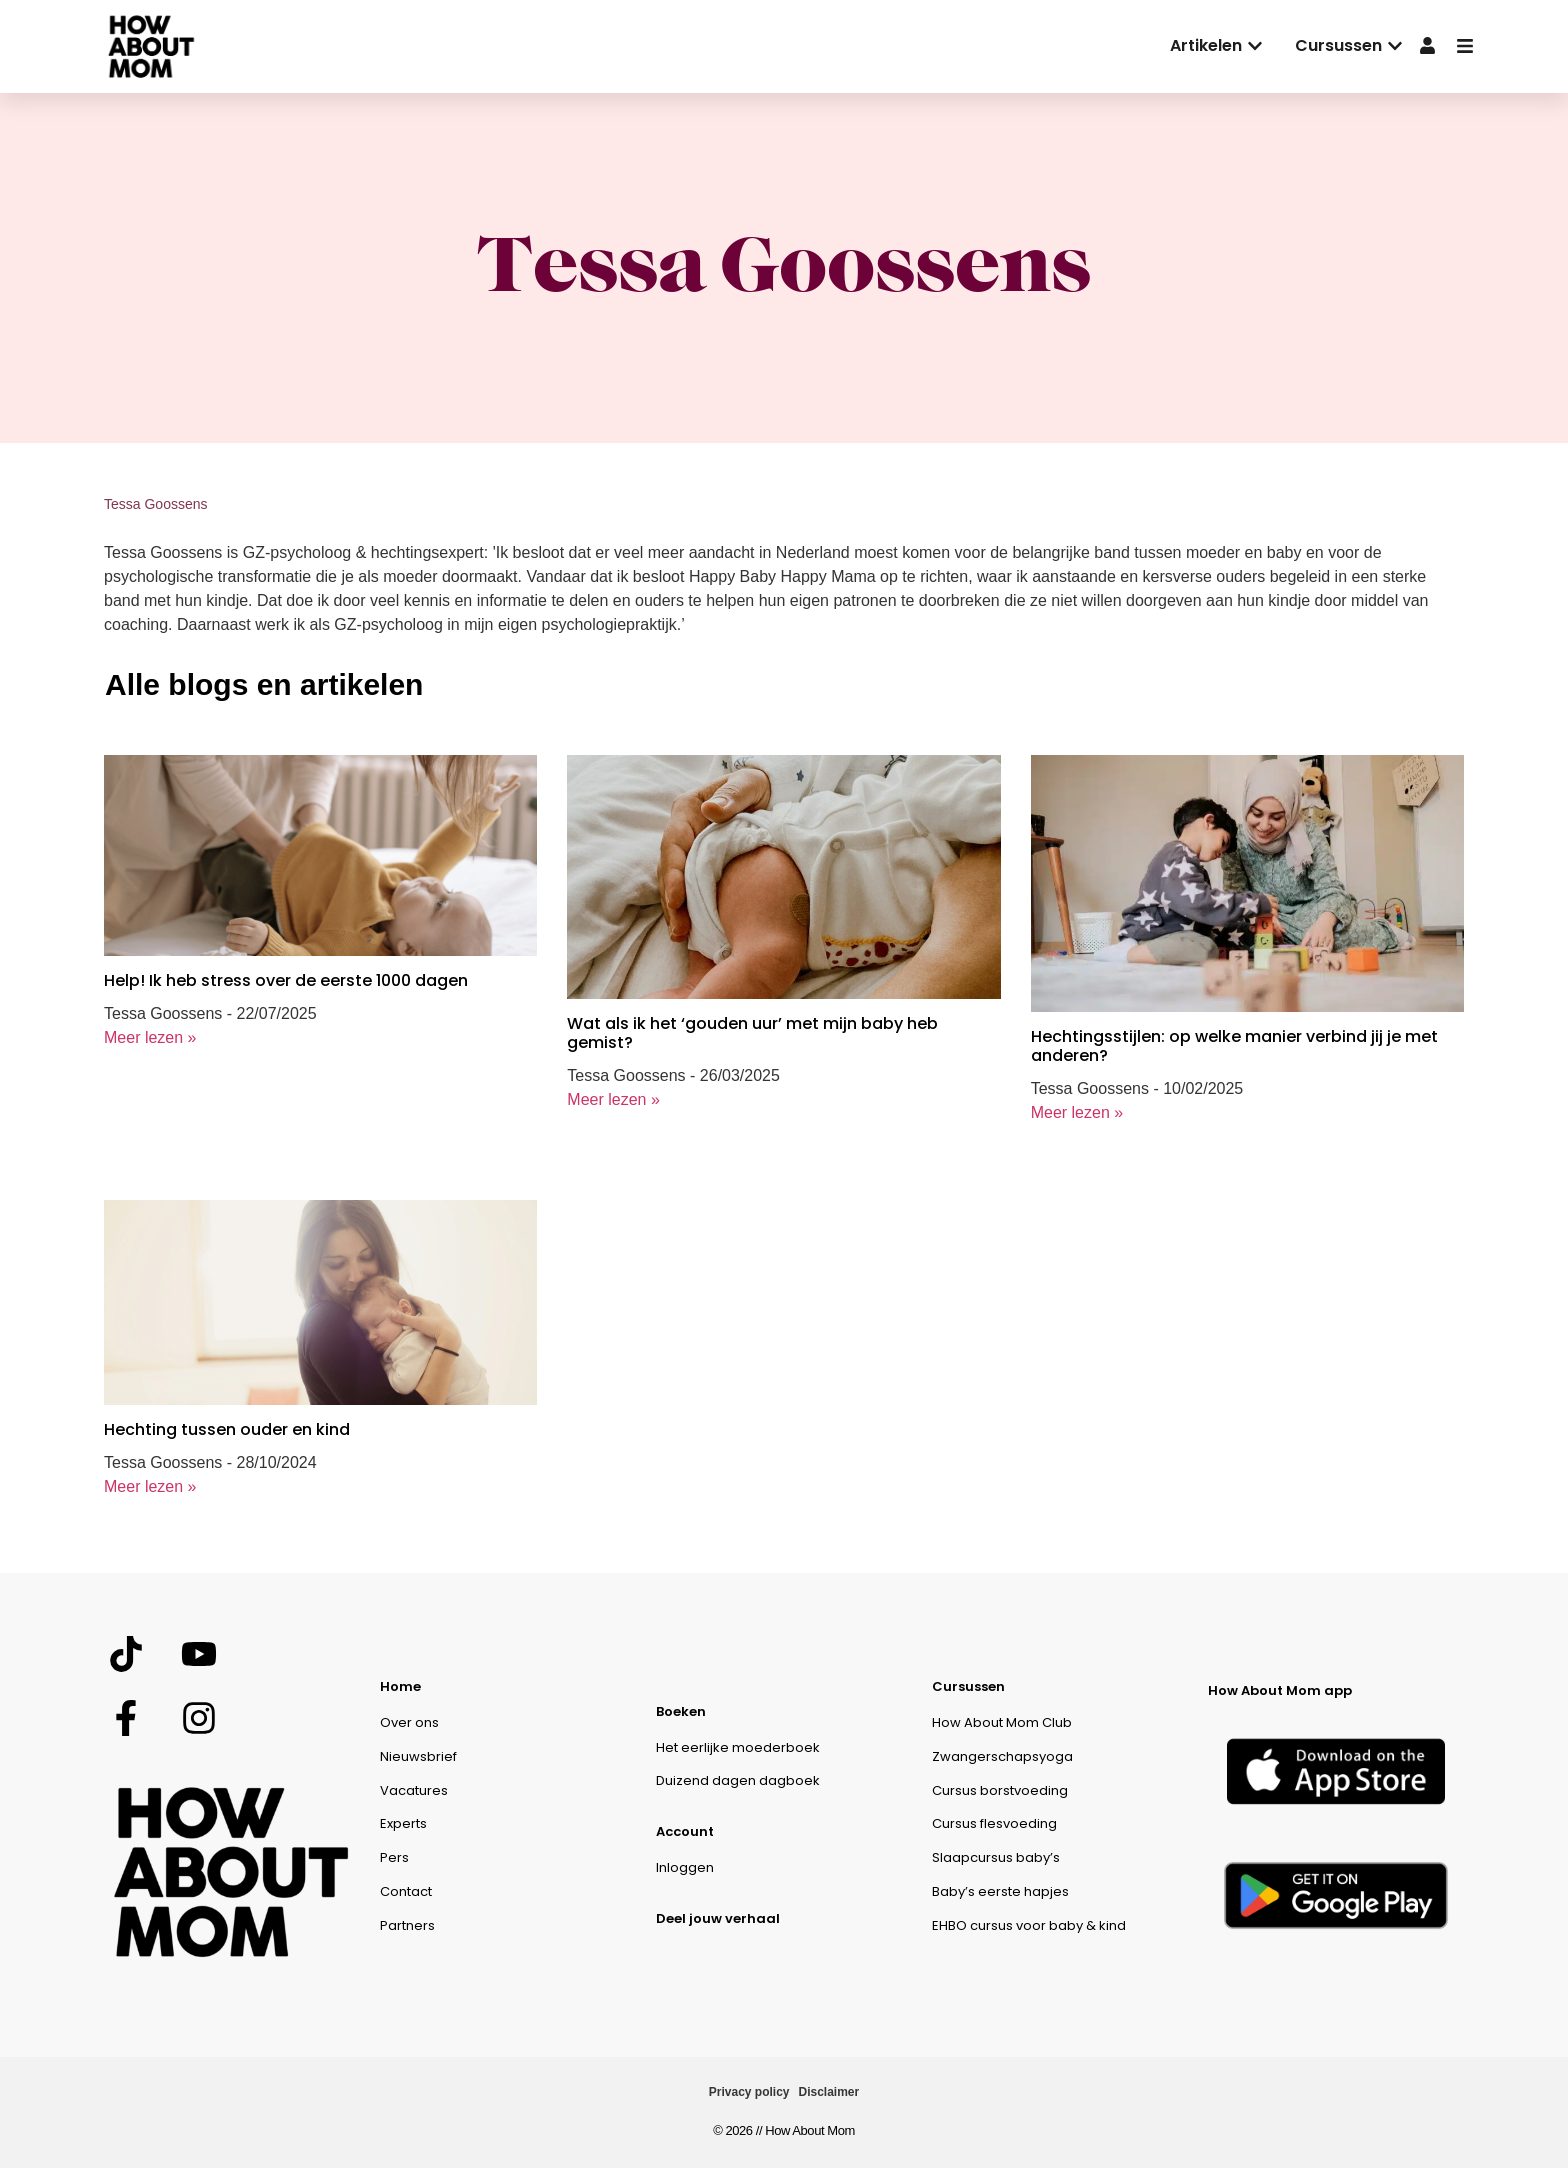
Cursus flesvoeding (994, 1823)
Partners (407, 1925)
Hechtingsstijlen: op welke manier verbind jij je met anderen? (1234, 1046)
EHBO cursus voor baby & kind (1029, 1925)
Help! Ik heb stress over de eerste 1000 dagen (286, 980)
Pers (394, 1857)
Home (400, 1686)
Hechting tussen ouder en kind (227, 1429)
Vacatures (414, 1790)
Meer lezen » (150, 1037)
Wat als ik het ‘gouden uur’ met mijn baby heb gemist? (752, 1033)
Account (685, 1831)
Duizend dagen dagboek (738, 1780)
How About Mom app (1280, 1690)
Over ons (409, 1722)
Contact (406, 1891)
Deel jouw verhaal (718, 1918)
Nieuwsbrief (418, 1756)
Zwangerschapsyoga (1002, 1756)
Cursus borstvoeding (1000, 1790)
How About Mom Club (1002, 1722)
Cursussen (968, 1686)
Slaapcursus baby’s (996, 1857)
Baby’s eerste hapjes (1000, 1891)
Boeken (681, 1711)
